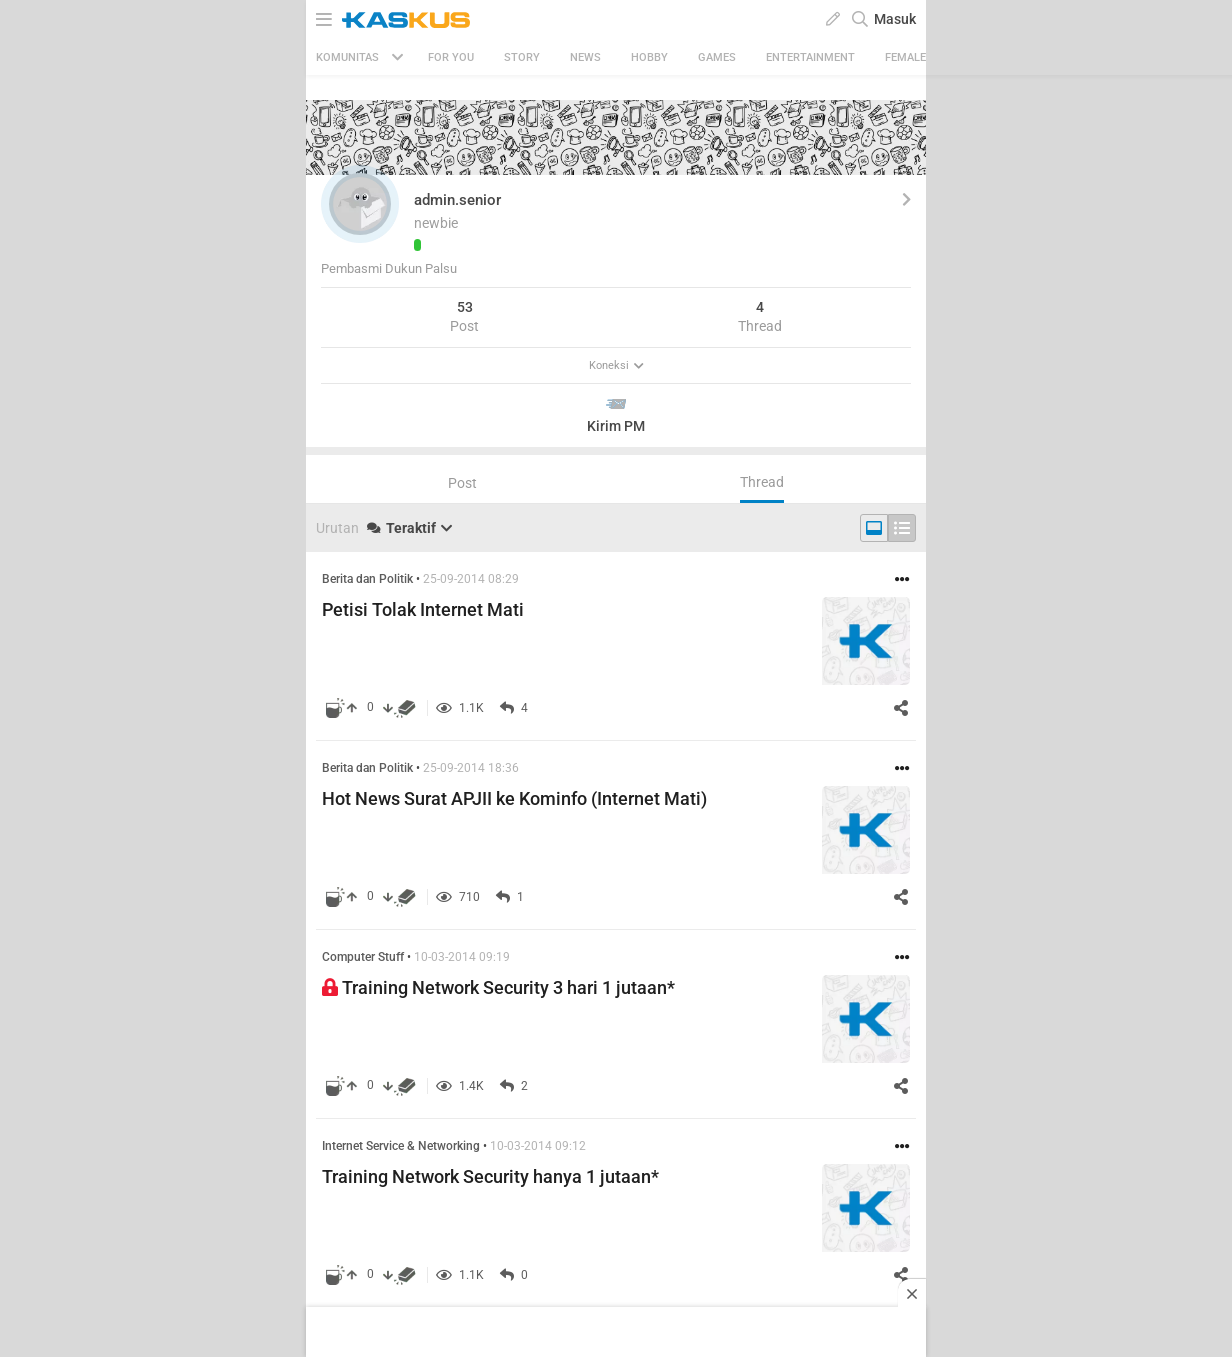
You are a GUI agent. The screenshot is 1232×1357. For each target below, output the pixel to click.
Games (717, 57)
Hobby (649, 57)
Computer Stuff (363, 957)
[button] (360, 204)
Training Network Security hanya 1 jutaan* (490, 1176)
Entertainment (810, 57)
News (585, 57)
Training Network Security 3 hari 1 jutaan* (498, 987)
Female (905, 57)
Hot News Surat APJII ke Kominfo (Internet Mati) (514, 798)
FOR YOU (451, 57)
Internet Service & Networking (401, 1146)
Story (522, 57)
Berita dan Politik (367, 579)
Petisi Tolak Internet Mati (423, 609)
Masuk (895, 19)
